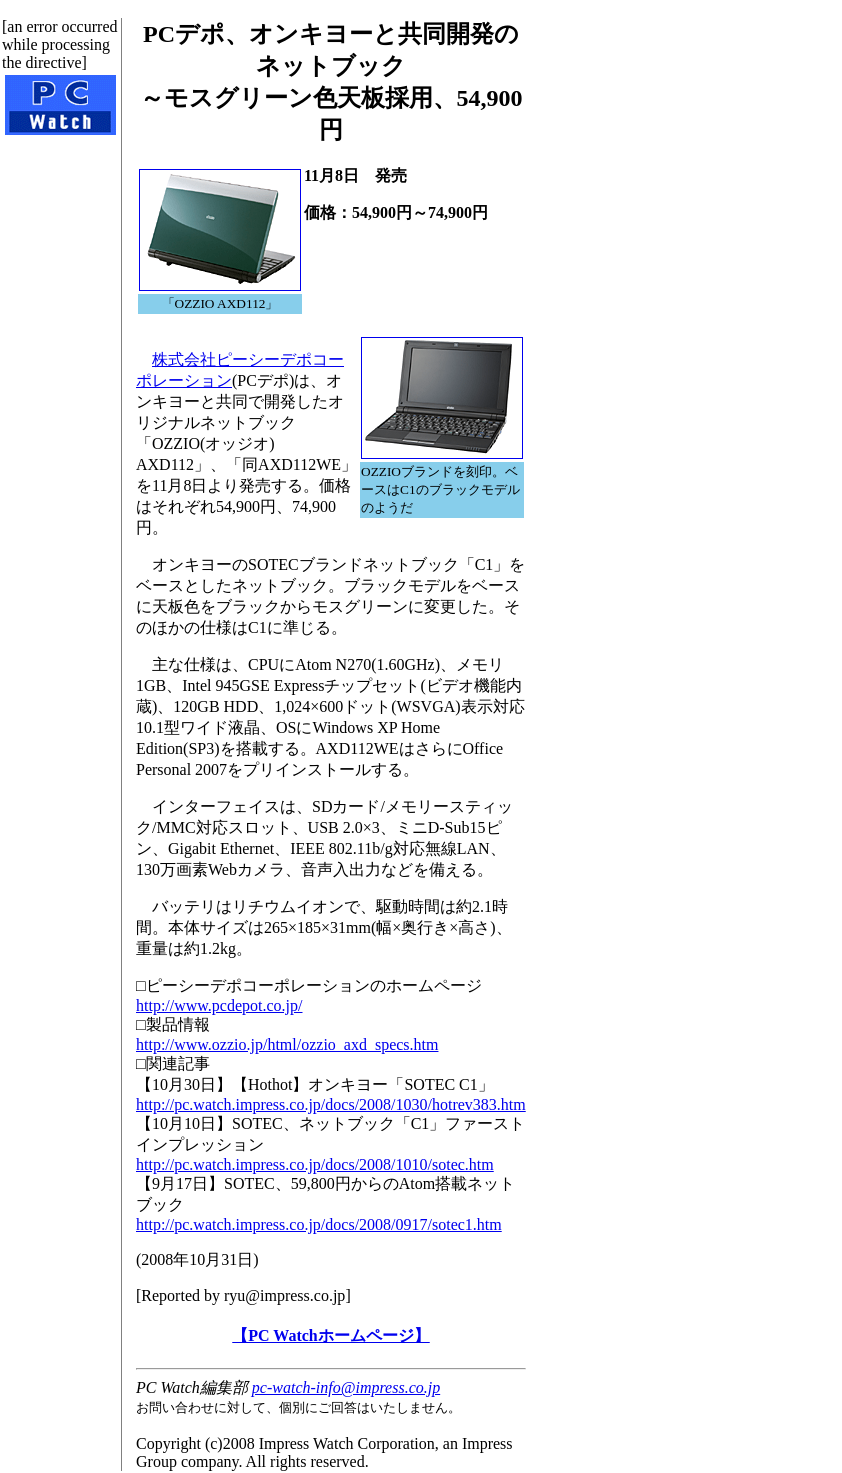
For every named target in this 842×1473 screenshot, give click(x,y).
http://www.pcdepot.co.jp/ (219, 1005)
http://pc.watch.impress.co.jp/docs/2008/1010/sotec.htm (315, 1164)
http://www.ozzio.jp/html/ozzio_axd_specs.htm (287, 1044)
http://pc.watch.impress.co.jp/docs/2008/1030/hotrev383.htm (331, 1104)
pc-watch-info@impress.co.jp (346, 1387)
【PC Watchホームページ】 (330, 1335)
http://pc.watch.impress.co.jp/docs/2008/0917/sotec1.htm (319, 1224)
